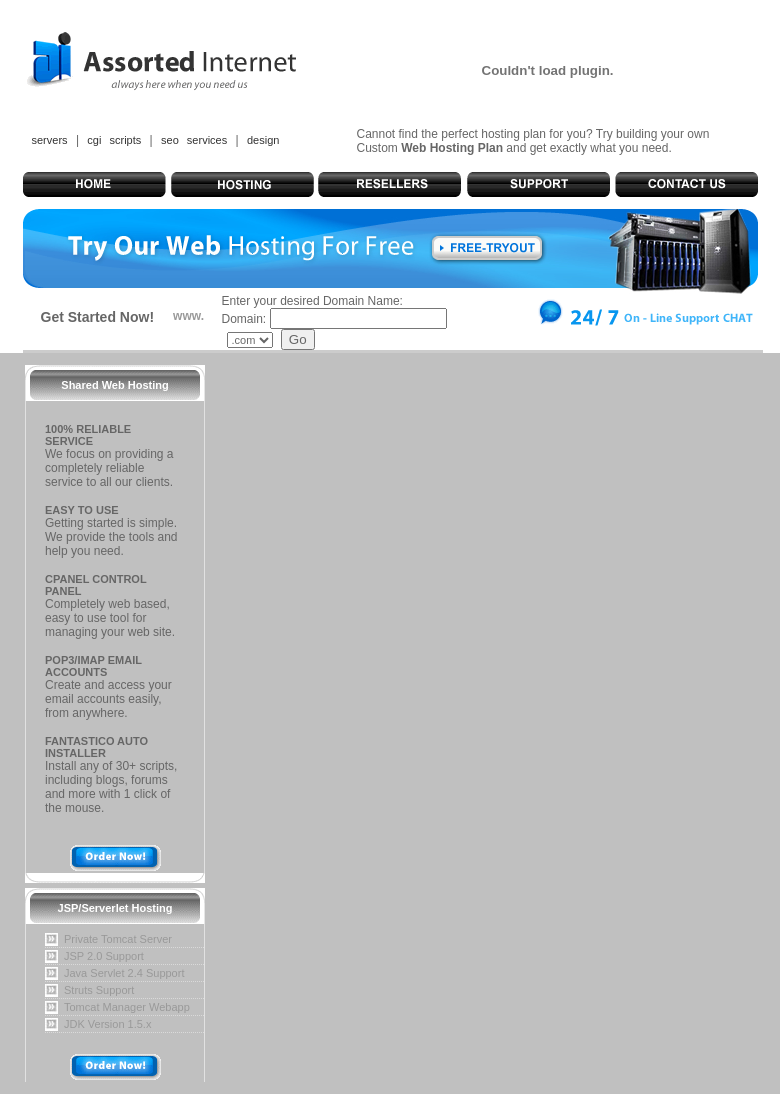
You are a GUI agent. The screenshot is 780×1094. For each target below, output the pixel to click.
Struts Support (99, 990)
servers (50, 140)
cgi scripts (114, 140)
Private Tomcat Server (118, 939)
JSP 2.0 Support (104, 956)
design (263, 140)
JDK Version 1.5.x (107, 1024)
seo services (194, 140)
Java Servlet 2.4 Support (124, 973)
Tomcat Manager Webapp (127, 1007)
